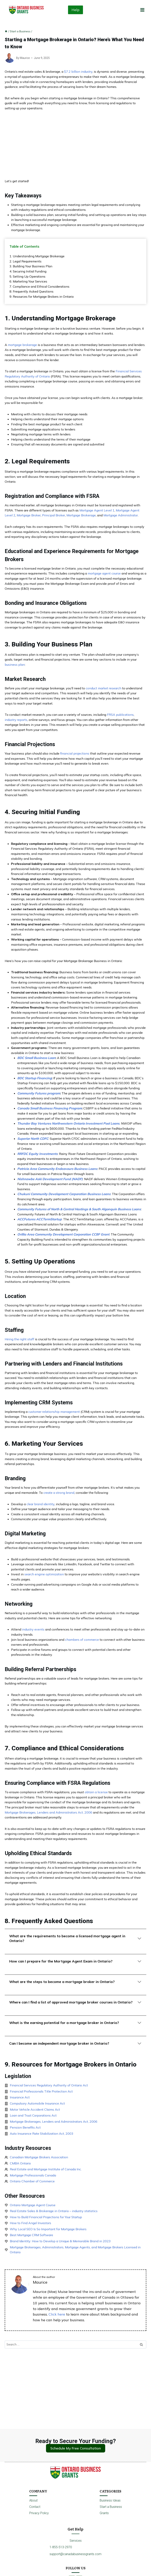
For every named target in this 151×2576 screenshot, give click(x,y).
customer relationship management (54, 1412)
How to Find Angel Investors (30, 2200)
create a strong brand (58, 1493)
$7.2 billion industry (78, 71)
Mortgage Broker (29, 515)
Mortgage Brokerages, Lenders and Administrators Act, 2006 (48, 1812)
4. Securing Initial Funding (27, 271)
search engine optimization (44, 1574)
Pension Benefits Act (25, 2105)
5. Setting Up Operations (27, 276)
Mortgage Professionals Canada (33, 2153)
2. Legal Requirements (25, 261)
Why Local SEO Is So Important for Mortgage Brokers (48, 2206)
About (33, 2478)
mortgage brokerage (22, 345)
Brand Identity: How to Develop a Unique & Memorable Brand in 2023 (60, 2219)
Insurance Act (20, 2075)
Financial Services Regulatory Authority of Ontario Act (49, 2063)
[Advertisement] (75, 144)
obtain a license (96, 1792)
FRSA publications (120, 715)
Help (75, 9)
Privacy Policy (39, 2490)
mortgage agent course (104, 573)
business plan (15, 665)
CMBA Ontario (20, 2141)
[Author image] (10, 58)
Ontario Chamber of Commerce (32, 2159)
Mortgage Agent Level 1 (96, 510)
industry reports (16, 720)
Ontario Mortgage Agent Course (33, 2182)
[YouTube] (79, 2556)
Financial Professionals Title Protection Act (41, 2069)
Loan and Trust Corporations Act (33, 2093)
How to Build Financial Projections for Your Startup (46, 2194)
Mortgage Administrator (120, 515)
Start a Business (111, 2484)
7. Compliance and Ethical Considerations (39, 286)
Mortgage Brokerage (81, 515)
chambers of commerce (82, 1640)
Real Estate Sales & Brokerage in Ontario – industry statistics (54, 2188)
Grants (104, 2490)
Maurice (25, 57)
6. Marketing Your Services (28, 281)
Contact (34, 2484)
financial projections (74, 753)
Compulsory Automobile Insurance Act (37, 2081)
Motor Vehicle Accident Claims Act (35, 2087)
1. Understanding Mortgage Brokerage (36, 256)
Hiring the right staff (19, 1339)
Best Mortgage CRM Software (31, 2212)
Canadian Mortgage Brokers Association (39, 2135)
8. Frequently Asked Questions (31, 291)
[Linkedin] (72, 2556)
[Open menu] (142, 9)
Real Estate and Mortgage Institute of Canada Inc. (46, 2147)
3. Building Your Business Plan (30, 266)
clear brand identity (40, 1504)
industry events (33, 1629)
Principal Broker (53, 515)
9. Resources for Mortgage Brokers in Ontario (41, 296)
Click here (57, 2292)
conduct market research (103, 688)
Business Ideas (110, 2478)
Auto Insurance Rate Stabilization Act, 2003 (41, 2111)
